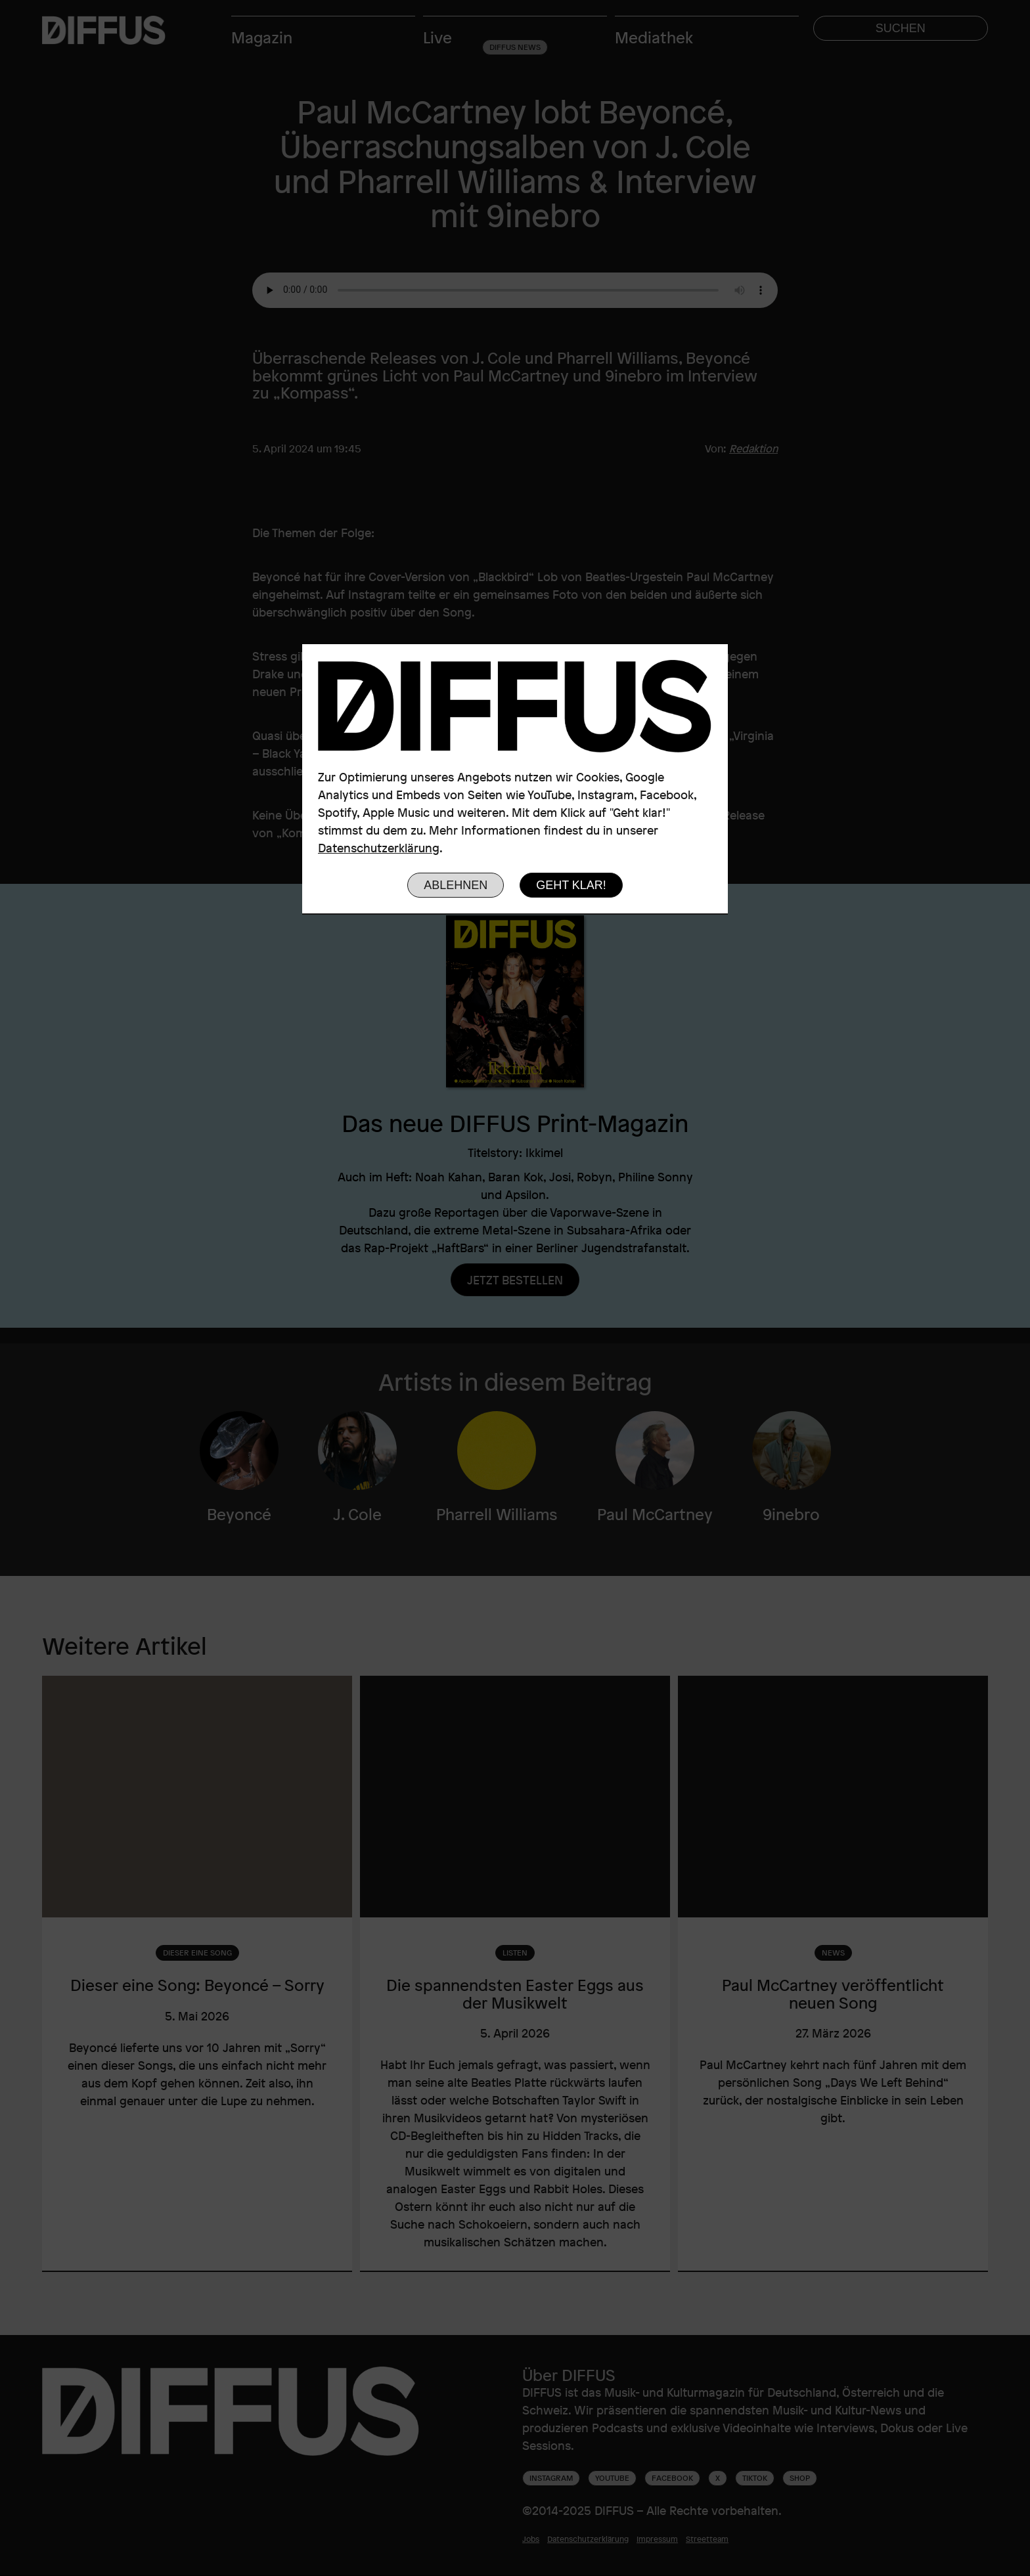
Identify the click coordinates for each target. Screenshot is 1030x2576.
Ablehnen (455, 885)
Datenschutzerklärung (378, 848)
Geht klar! (571, 885)
